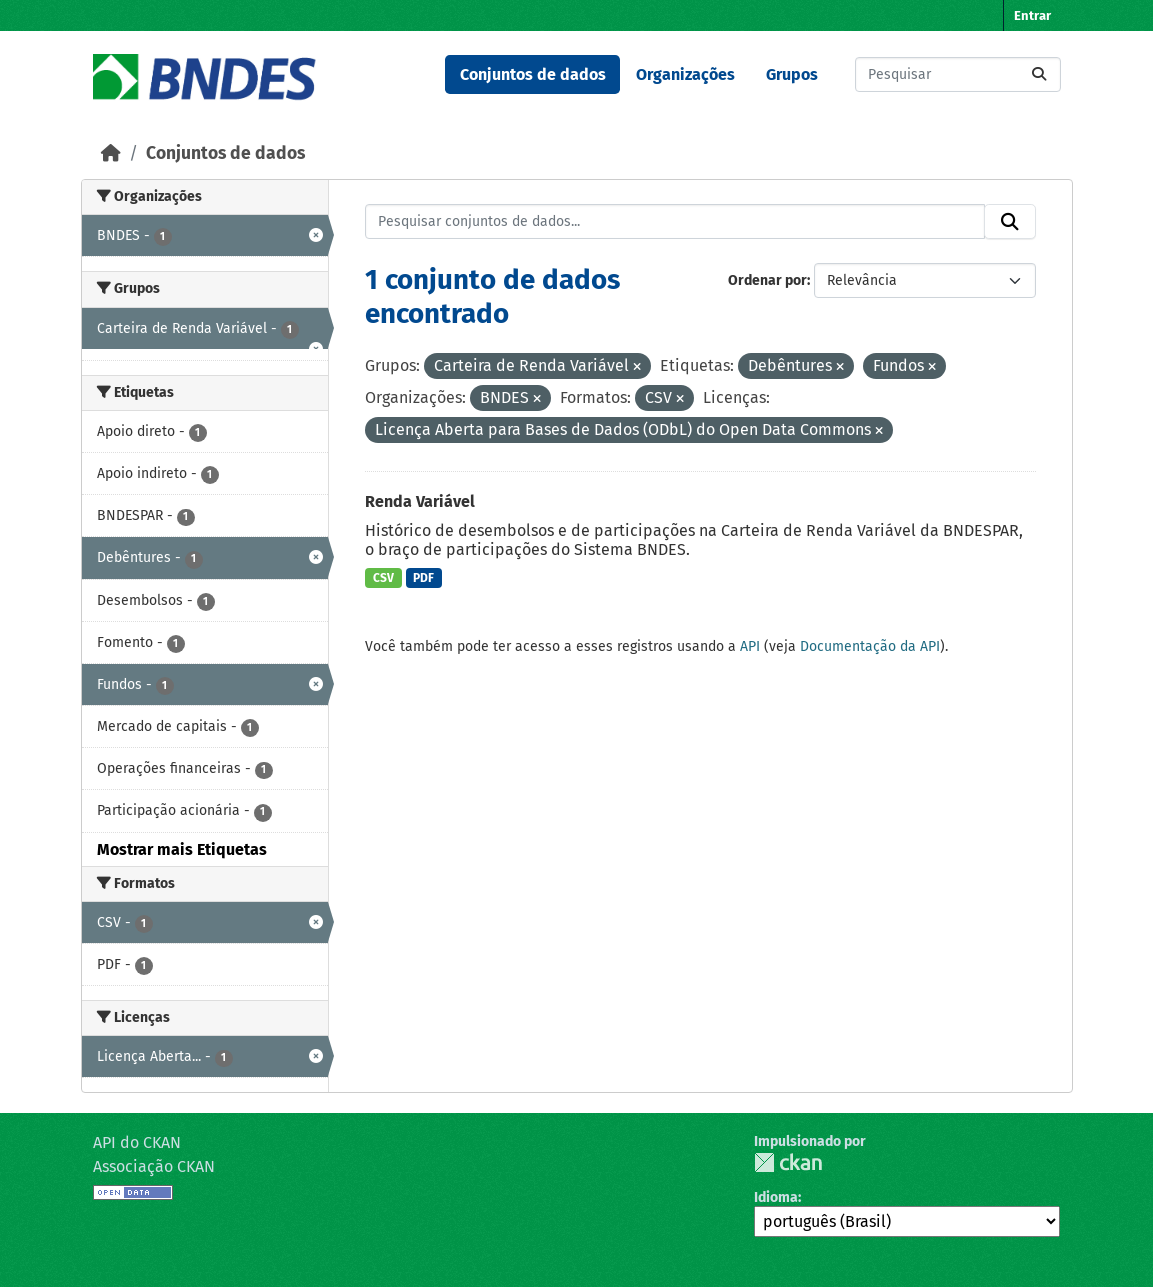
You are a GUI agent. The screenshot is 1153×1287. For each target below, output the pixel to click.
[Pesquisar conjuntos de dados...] (958, 74)
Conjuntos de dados (533, 74)
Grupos (792, 74)
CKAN (788, 1162)
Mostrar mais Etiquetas (182, 849)
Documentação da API (870, 646)
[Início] (111, 153)
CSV (383, 578)
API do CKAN (137, 1142)
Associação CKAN (154, 1166)
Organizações (685, 74)
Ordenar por (767, 280)
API (750, 646)
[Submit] (1039, 74)
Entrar (1032, 15)
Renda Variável (420, 501)
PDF (423, 578)
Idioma (776, 1197)
